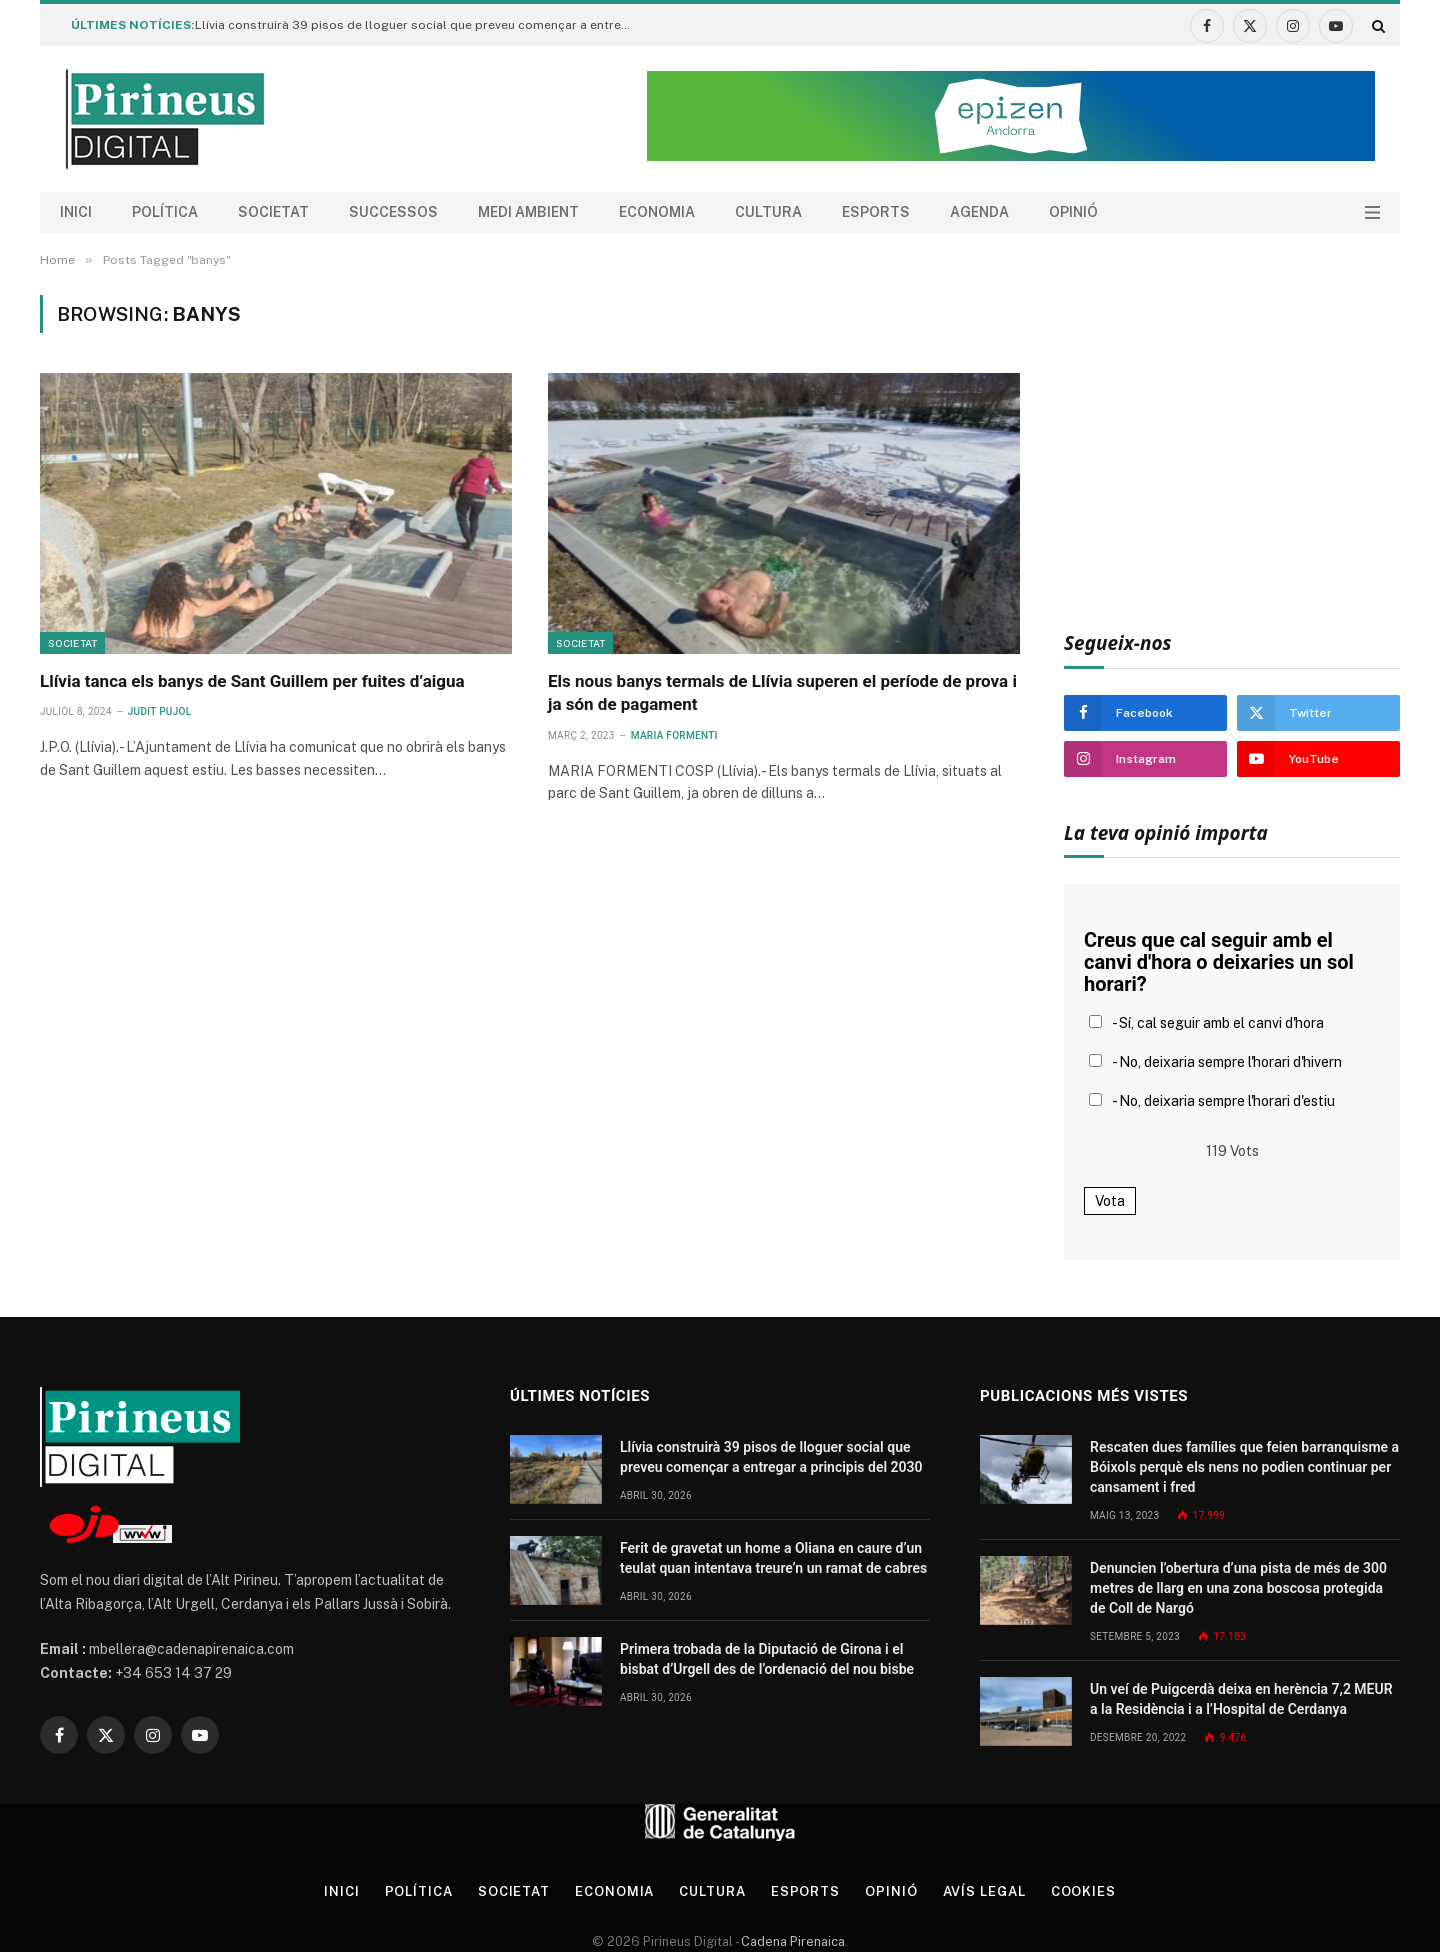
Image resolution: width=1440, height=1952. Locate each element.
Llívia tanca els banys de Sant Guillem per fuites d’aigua (252, 681)
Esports (876, 212)
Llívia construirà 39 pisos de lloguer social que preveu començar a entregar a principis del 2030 (420, 25)
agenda (979, 212)
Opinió (1073, 212)
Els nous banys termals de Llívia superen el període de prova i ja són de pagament (782, 692)
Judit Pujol (160, 711)
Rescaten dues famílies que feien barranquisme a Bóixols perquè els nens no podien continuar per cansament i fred (1244, 1467)
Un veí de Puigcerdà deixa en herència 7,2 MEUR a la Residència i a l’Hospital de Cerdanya (1241, 1699)
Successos (393, 212)
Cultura (768, 212)
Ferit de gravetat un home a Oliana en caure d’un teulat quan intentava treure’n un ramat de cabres (773, 1558)
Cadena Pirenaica (791, 1941)
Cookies (1083, 1891)
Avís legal (984, 1891)
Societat (273, 212)
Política (165, 212)
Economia (657, 212)
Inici (76, 212)
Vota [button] (1110, 1201)
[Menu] (1372, 212)
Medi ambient (528, 212)
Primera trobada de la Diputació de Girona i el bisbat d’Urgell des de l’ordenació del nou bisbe (767, 1659)
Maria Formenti (674, 735)
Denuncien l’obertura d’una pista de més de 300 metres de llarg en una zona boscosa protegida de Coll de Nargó (1238, 1588)
